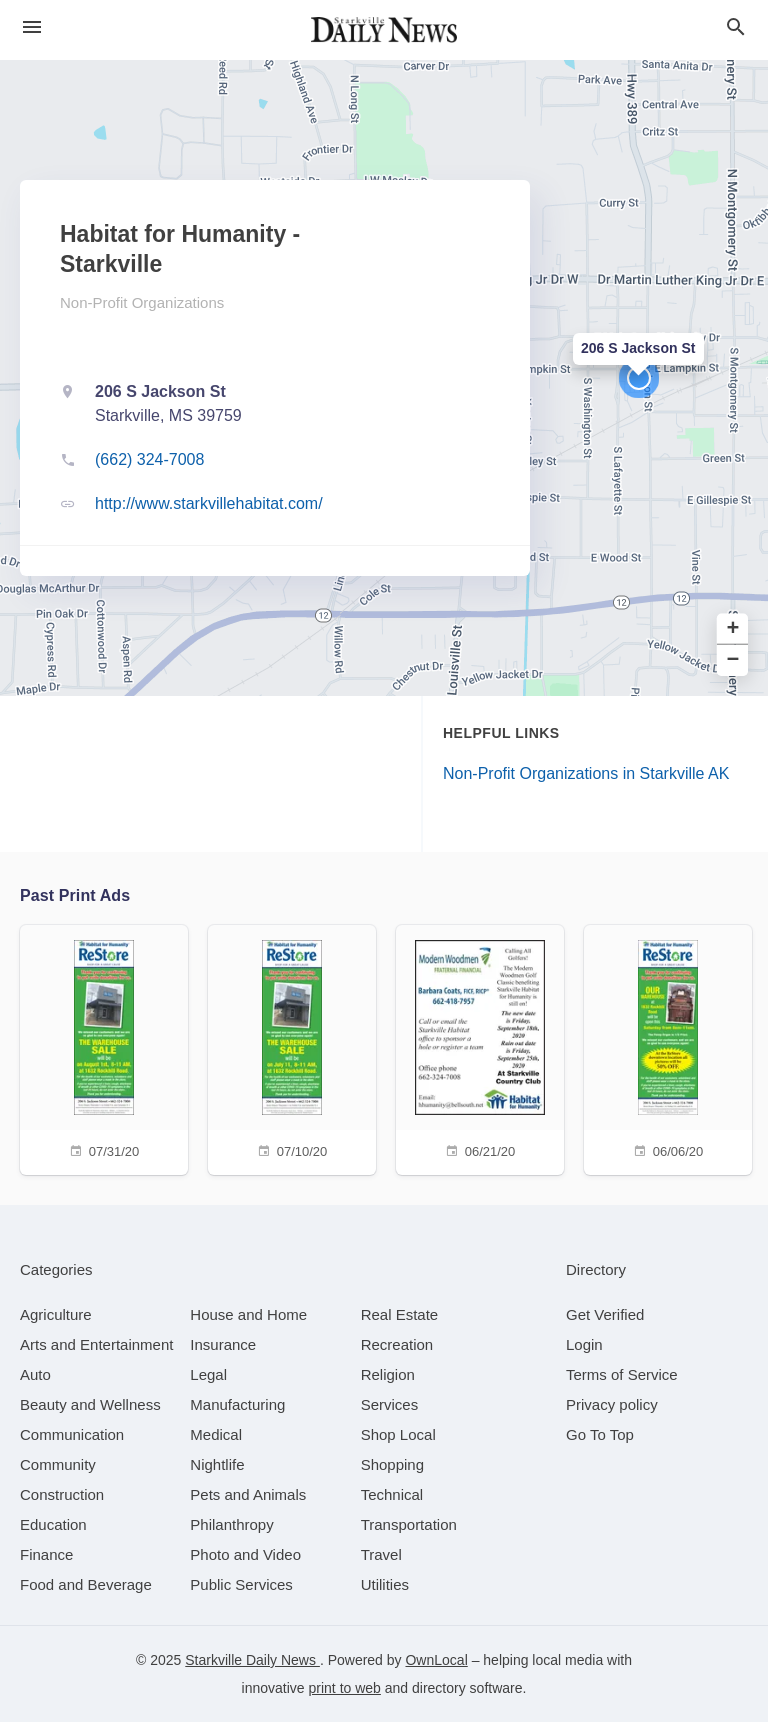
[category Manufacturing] (237, 1404)
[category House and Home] (248, 1314)
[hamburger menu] (32, 27)
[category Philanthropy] (231, 1524)
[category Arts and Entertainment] (96, 1344)
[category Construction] (62, 1494)
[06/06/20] (668, 1047)
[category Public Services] (241, 1584)
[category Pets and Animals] (248, 1494)
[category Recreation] (397, 1344)
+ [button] (733, 629)
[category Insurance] (223, 1344)
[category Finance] (46, 1554)
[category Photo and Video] (245, 1554)
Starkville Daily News (252, 1660)
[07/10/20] (292, 1047)
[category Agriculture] (56, 1314)
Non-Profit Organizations (142, 302)
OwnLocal (436, 1660)
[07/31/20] (104, 1047)
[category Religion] (388, 1374)
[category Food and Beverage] (86, 1584)
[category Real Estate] (400, 1314)
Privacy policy (612, 1404)
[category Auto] (35, 1374)
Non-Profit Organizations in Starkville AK (586, 773)
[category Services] (390, 1404)
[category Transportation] (409, 1524)
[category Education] (53, 1524)
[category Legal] (208, 1374)
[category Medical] (216, 1434)
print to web (345, 1688)
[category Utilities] (385, 1584)
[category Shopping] (392, 1464)
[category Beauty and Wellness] (90, 1404)
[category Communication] (72, 1434)
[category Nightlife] (217, 1464)
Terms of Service (622, 1374)
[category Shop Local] (398, 1434)
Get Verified (605, 1314)
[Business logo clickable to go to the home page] (384, 30)
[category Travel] (381, 1554)
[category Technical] (392, 1494)
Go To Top (600, 1434)
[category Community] (58, 1464)
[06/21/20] (480, 1047)
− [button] (733, 660)
